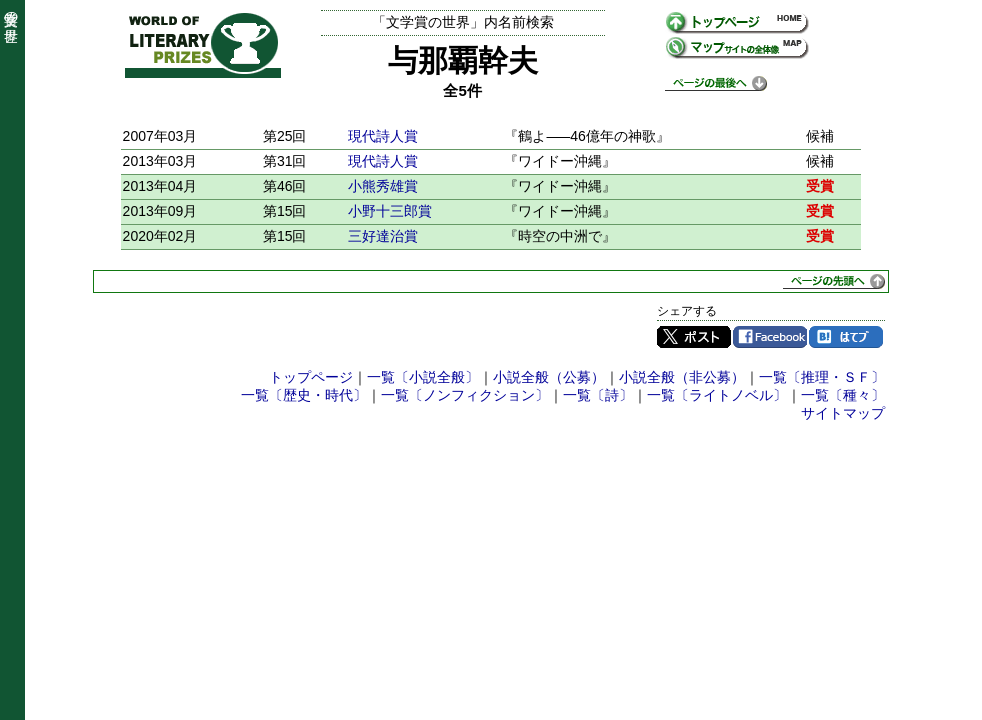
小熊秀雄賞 (383, 186)
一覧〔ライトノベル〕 (717, 395)
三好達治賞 (383, 236)
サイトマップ (843, 413)
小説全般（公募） (549, 377)
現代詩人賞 (383, 136)
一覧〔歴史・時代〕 (304, 395)
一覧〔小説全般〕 (423, 377)
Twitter (694, 337)
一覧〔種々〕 (843, 395)
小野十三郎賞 (390, 211)
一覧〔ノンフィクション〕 (465, 395)
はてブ (846, 337)
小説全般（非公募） (682, 377)
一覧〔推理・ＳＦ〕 (822, 377)
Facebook (770, 337)
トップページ (311, 377)
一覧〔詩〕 (598, 395)
